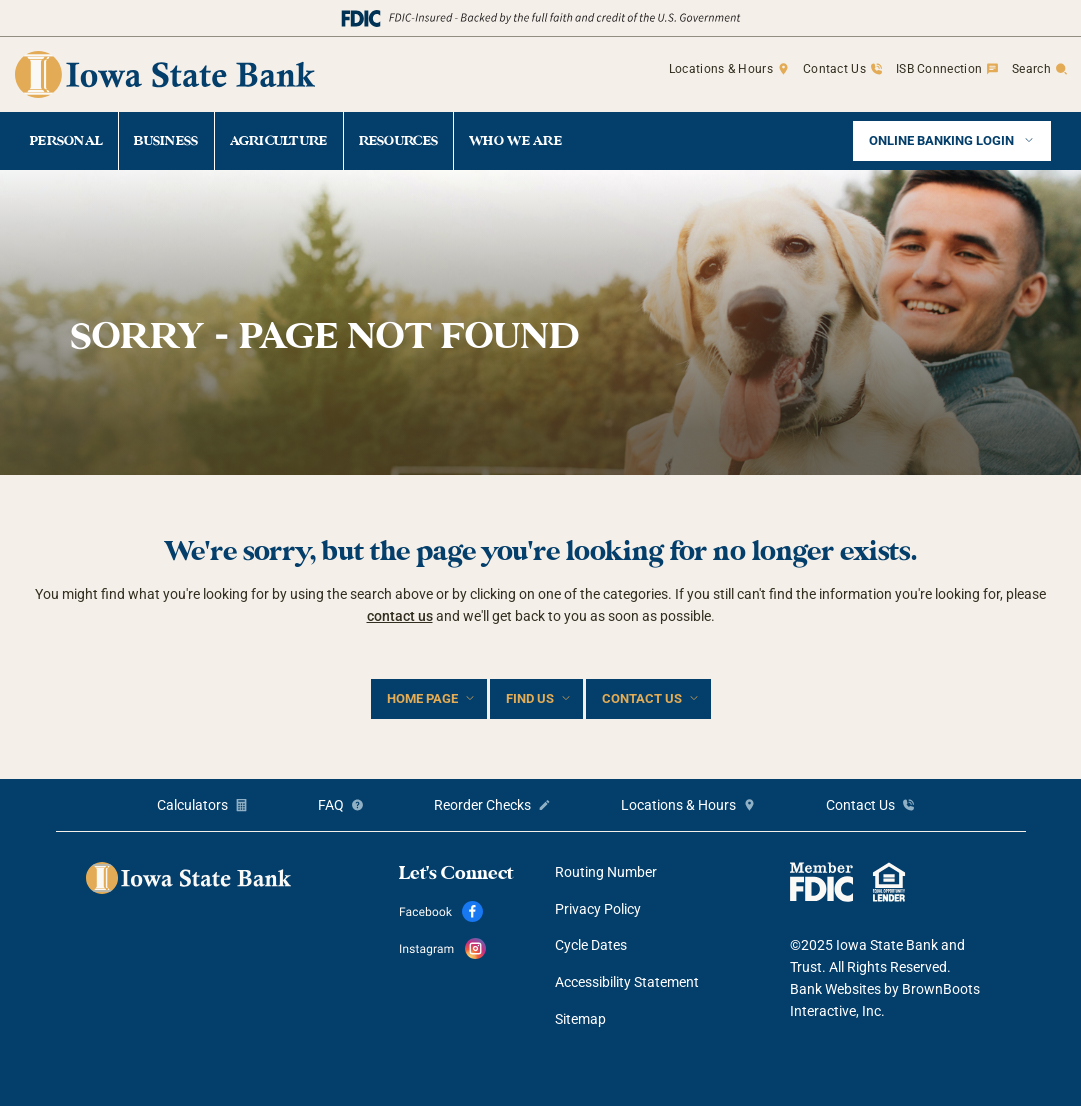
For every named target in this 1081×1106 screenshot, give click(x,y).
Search (1031, 69)
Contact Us (834, 69)
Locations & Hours (721, 69)
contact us (400, 616)
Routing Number (606, 872)
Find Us (530, 698)
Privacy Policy (598, 909)
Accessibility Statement (627, 982)
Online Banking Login (943, 140)
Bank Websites (835, 989)
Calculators (192, 805)
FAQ (331, 805)
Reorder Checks (482, 805)
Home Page (422, 698)
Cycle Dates (591, 945)
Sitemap (580, 1019)
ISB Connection (939, 69)
